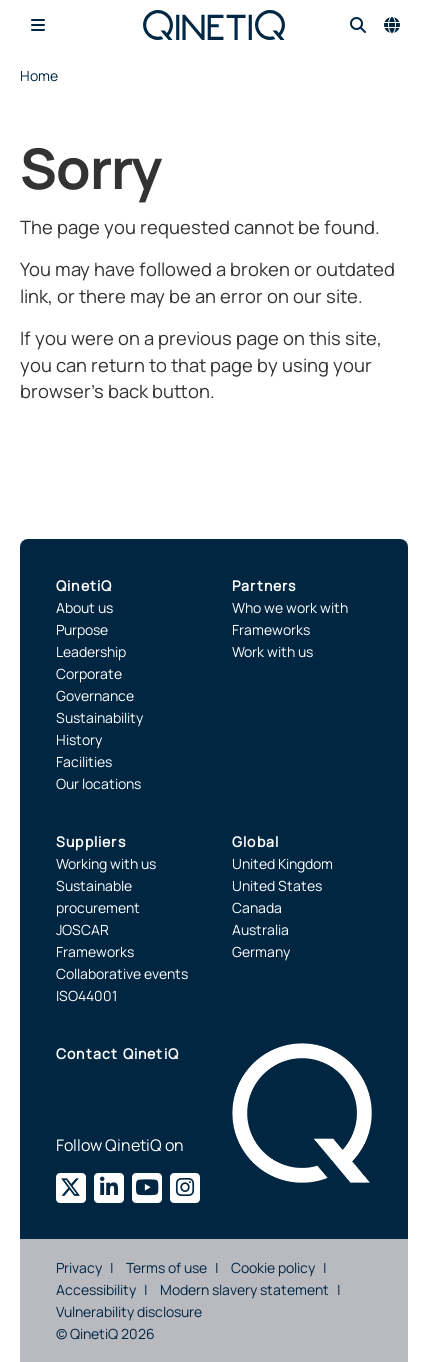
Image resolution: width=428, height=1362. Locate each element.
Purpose (82, 629)
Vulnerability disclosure (129, 1311)
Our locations (98, 783)
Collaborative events (122, 973)
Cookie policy (273, 1267)
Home (39, 75)
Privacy (79, 1267)
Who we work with (290, 607)
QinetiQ (84, 585)
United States (277, 885)
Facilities (84, 761)
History (79, 739)
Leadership (91, 651)
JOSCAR (82, 929)
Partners (264, 585)
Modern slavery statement (244, 1289)
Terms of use (166, 1267)
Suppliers (91, 841)
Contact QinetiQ (117, 1053)
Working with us (106, 863)
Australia (260, 929)
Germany (261, 951)
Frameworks (271, 629)
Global (255, 841)
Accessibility (96, 1289)
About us (84, 607)
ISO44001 (86, 995)
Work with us (272, 651)
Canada (257, 907)
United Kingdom (282, 863)
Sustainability (99, 717)
